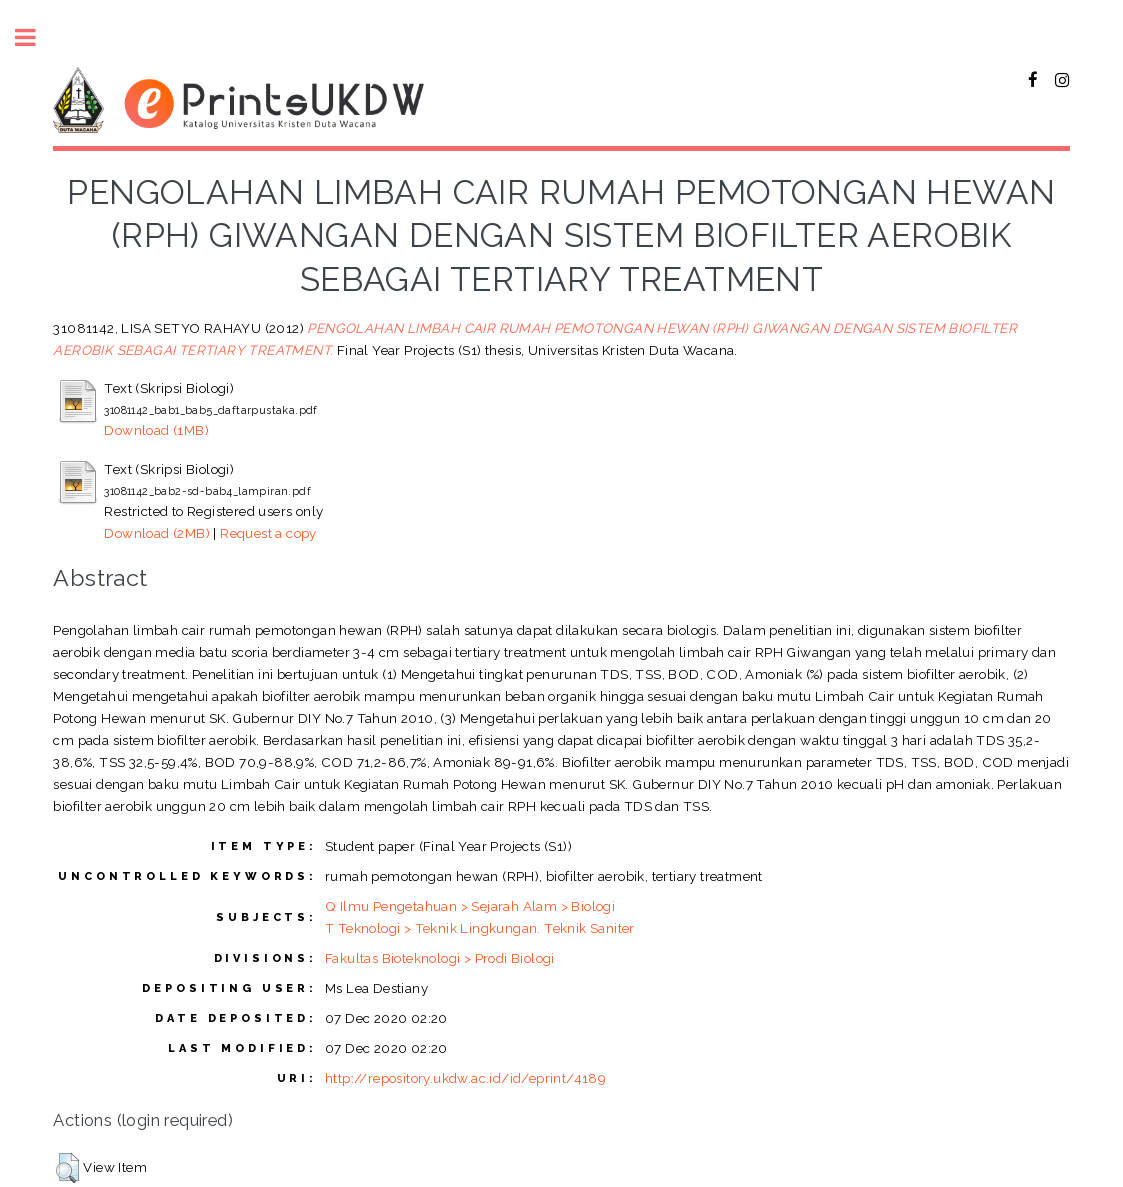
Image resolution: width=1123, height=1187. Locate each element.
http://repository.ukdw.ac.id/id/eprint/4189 (465, 1078)
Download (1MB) (156, 430)
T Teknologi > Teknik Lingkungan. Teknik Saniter (480, 928)
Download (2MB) (157, 533)
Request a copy (268, 533)
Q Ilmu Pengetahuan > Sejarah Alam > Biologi (470, 906)
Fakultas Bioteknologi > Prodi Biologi (440, 958)
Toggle (36, 37)
